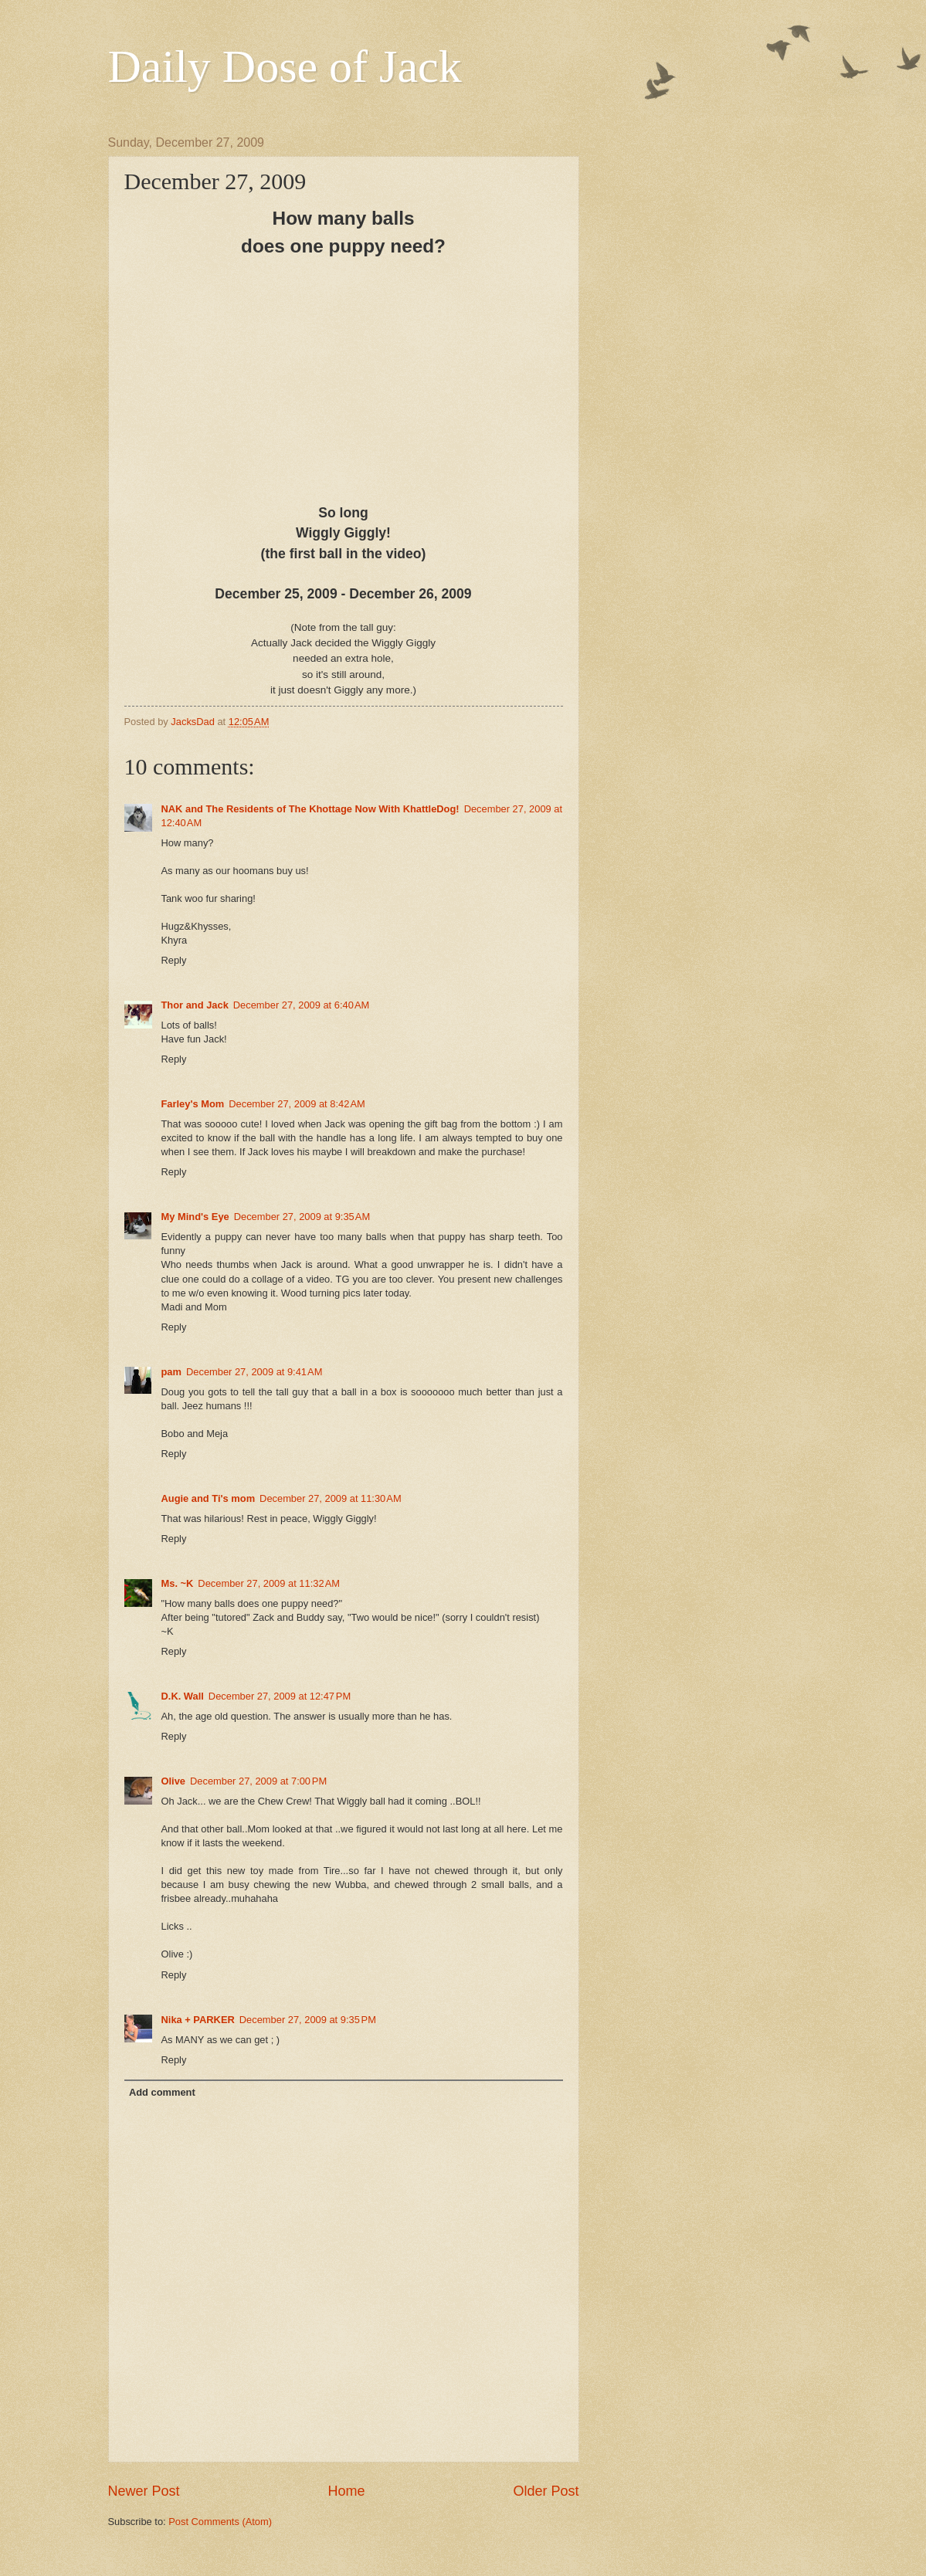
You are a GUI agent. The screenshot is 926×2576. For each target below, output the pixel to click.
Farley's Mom (193, 1104)
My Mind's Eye (195, 1216)
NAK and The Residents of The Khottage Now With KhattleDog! (310, 809)
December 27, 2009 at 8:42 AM (297, 1104)
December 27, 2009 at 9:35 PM (307, 2019)
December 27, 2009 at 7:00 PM (258, 1781)
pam (171, 1372)
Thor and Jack (195, 1005)
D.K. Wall (182, 1696)
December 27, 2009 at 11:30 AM (330, 1498)
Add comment (162, 2092)
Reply (174, 960)
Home (346, 2491)
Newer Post (144, 2491)
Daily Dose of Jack (285, 66)
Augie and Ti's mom (208, 1498)
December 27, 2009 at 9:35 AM (302, 1216)
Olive (173, 1781)
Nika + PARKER (198, 2019)
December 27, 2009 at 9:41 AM (254, 1372)
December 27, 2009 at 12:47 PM (280, 1696)
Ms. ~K (177, 1583)
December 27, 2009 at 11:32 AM (269, 1583)
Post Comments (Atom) (220, 2521)
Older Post (545, 2491)
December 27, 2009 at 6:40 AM (301, 1005)
